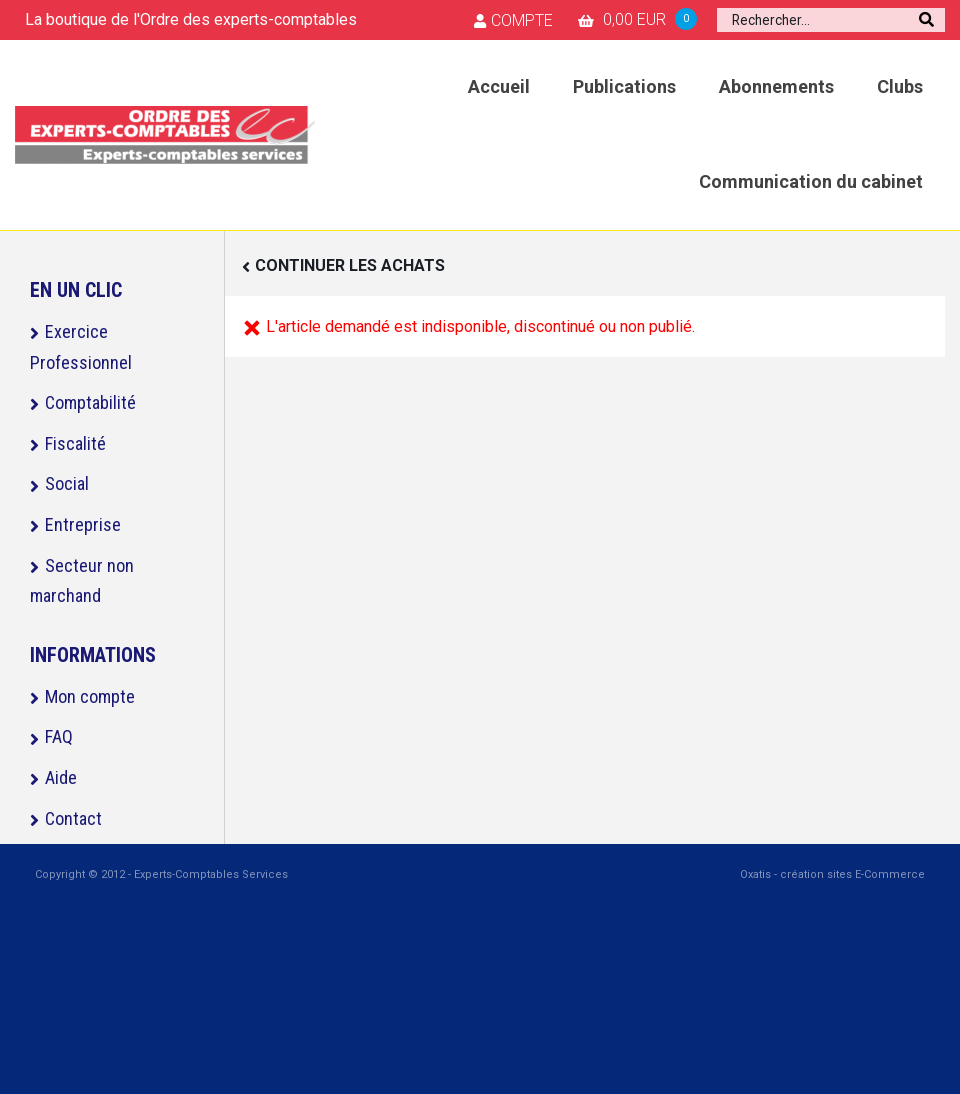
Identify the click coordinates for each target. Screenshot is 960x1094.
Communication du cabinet (811, 181)
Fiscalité (75, 443)
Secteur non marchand (82, 581)
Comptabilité (90, 402)
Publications (624, 86)
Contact (73, 818)
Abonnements (776, 86)
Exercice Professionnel (81, 347)
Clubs (900, 86)
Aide (61, 777)
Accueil (499, 86)
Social (67, 483)
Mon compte (90, 696)
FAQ (59, 736)
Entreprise (83, 524)
